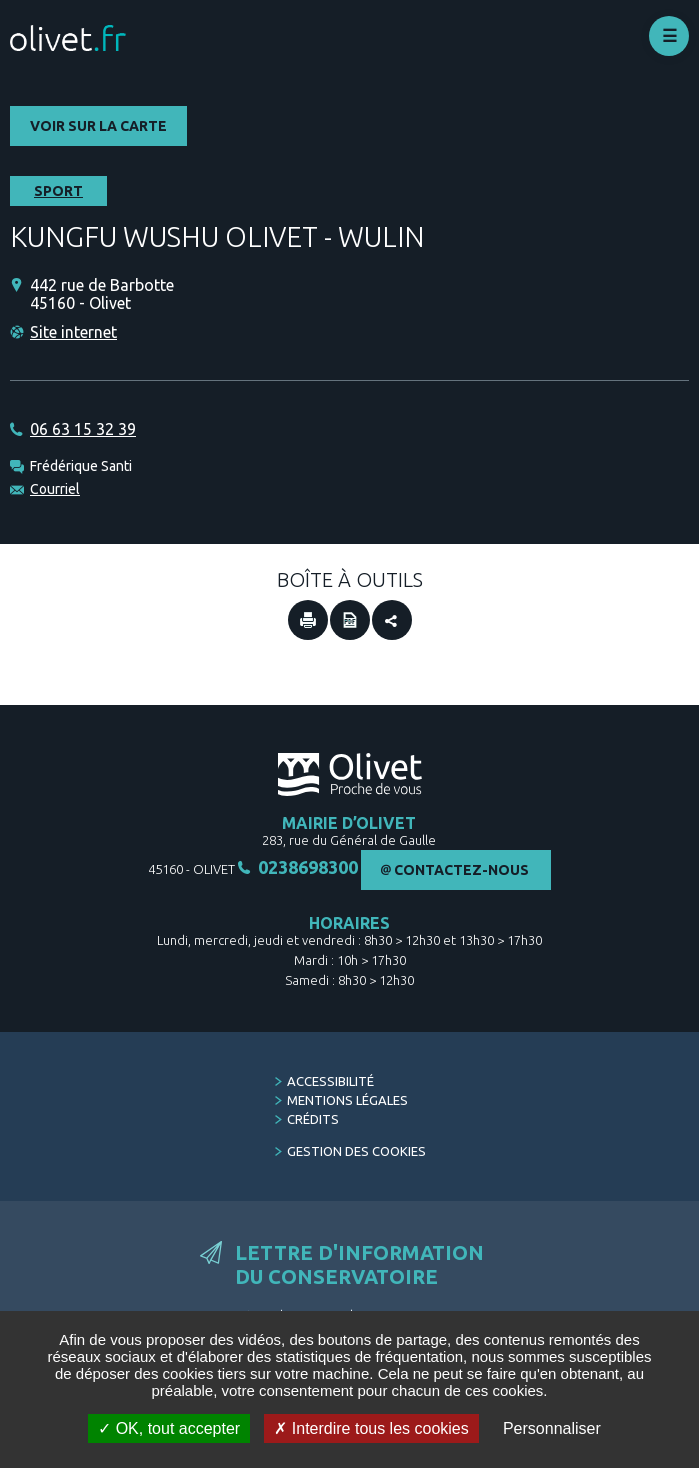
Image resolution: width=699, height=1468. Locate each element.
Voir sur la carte (98, 126)
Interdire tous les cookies (371, 1428)
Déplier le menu (669, 36)
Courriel (55, 489)
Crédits (313, 1119)
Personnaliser (552, 1428)
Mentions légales (347, 1100)
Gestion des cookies (356, 1151)
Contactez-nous (461, 870)
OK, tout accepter (169, 1428)
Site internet (73, 332)
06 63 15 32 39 (83, 429)
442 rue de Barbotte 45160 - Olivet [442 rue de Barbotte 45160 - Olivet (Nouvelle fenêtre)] (102, 294)
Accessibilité (330, 1081)
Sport (58, 191)
